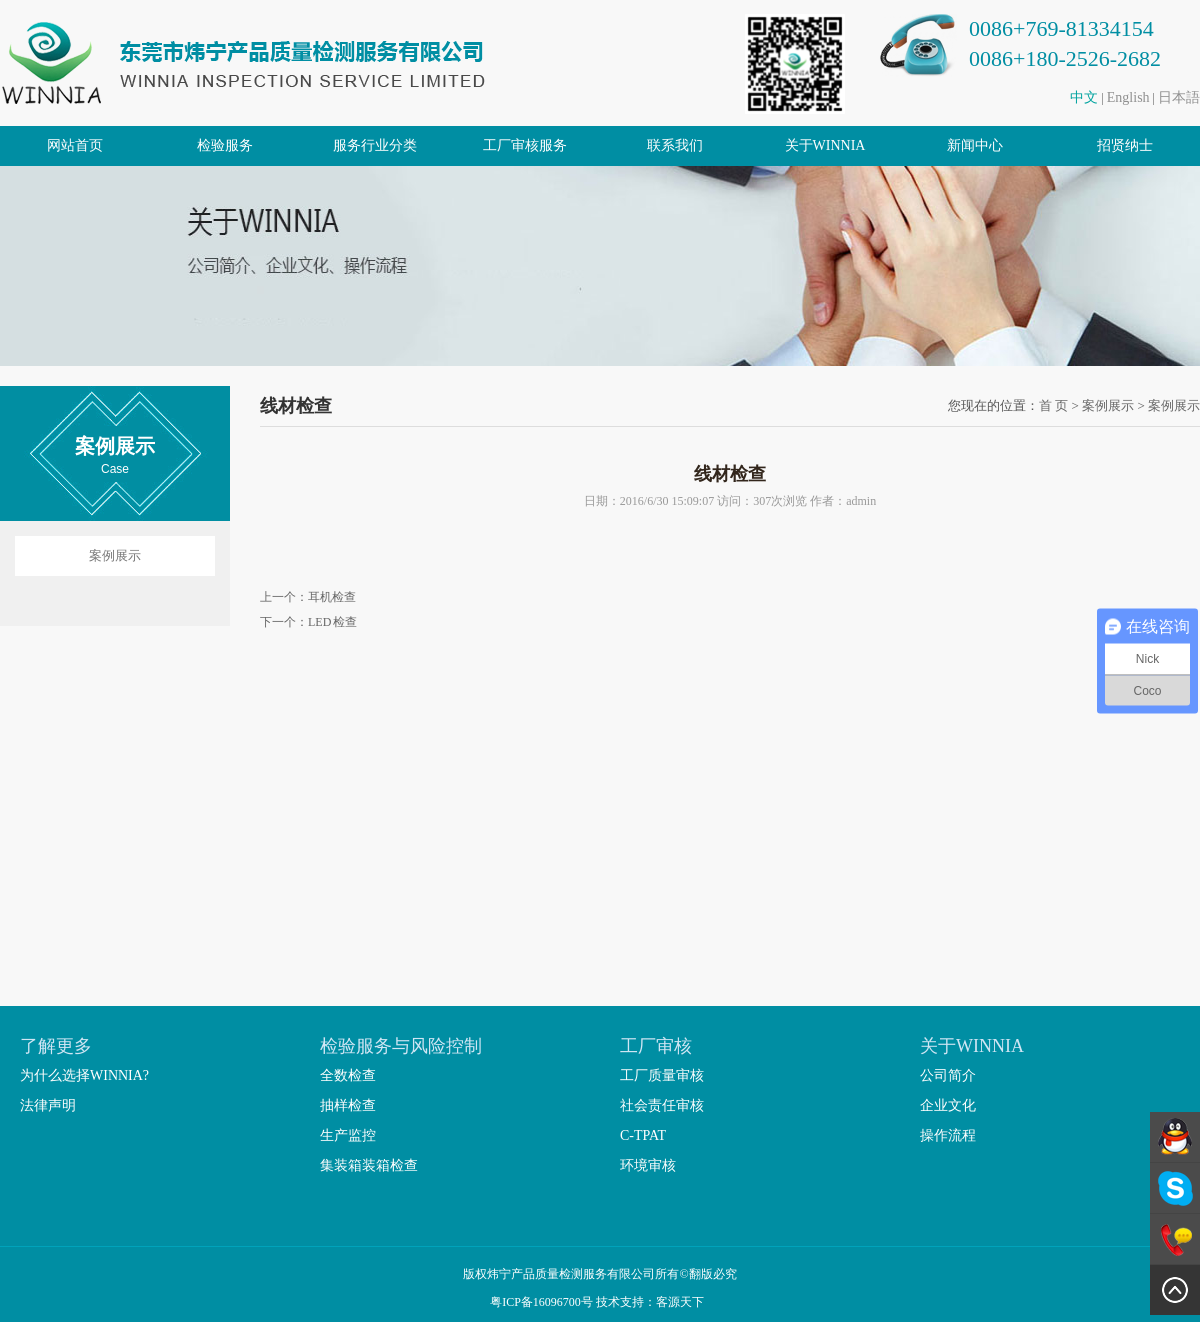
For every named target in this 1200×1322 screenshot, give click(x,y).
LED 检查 (332, 622)
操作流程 (948, 1135)
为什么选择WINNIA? (84, 1075)
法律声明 (48, 1105)
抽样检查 (348, 1105)
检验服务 (225, 145)
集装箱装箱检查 (369, 1165)
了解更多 (56, 1046)
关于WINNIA (825, 145)
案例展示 (115, 555)
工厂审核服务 (525, 145)
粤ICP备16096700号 (541, 1302)
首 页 (1053, 405)
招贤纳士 (1125, 145)
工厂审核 (656, 1046)
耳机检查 (332, 597)
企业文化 (948, 1105)
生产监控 (348, 1135)
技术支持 (620, 1302)
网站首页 (75, 145)
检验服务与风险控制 (401, 1046)
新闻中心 (975, 145)
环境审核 (648, 1165)
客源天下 (683, 1302)
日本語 (1179, 97)
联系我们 (675, 145)
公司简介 (948, 1075)
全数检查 (348, 1075)
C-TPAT (643, 1135)
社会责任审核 (662, 1105)
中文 (1084, 97)
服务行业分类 (375, 145)
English (1128, 97)
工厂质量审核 (662, 1075)
